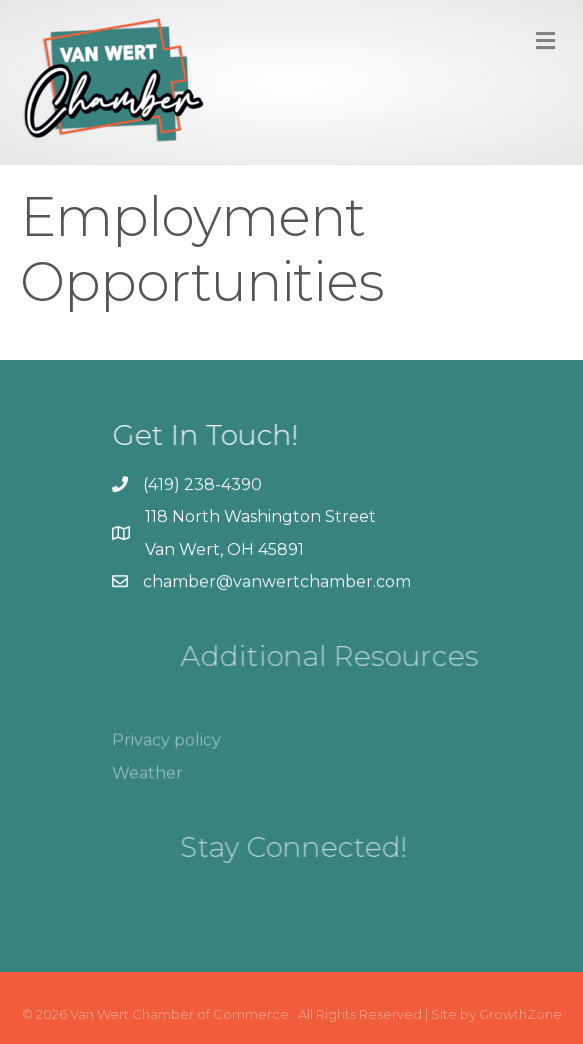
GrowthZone (520, 1014)
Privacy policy (166, 755)
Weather (147, 788)
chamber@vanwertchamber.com (277, 581)
